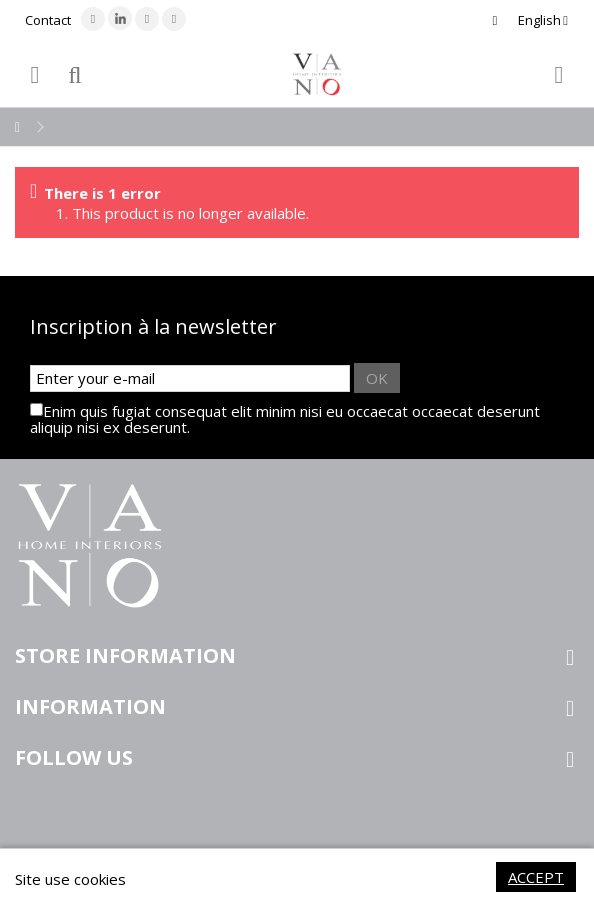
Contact (48, 20)
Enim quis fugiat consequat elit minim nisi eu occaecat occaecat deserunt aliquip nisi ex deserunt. (285, 419)
